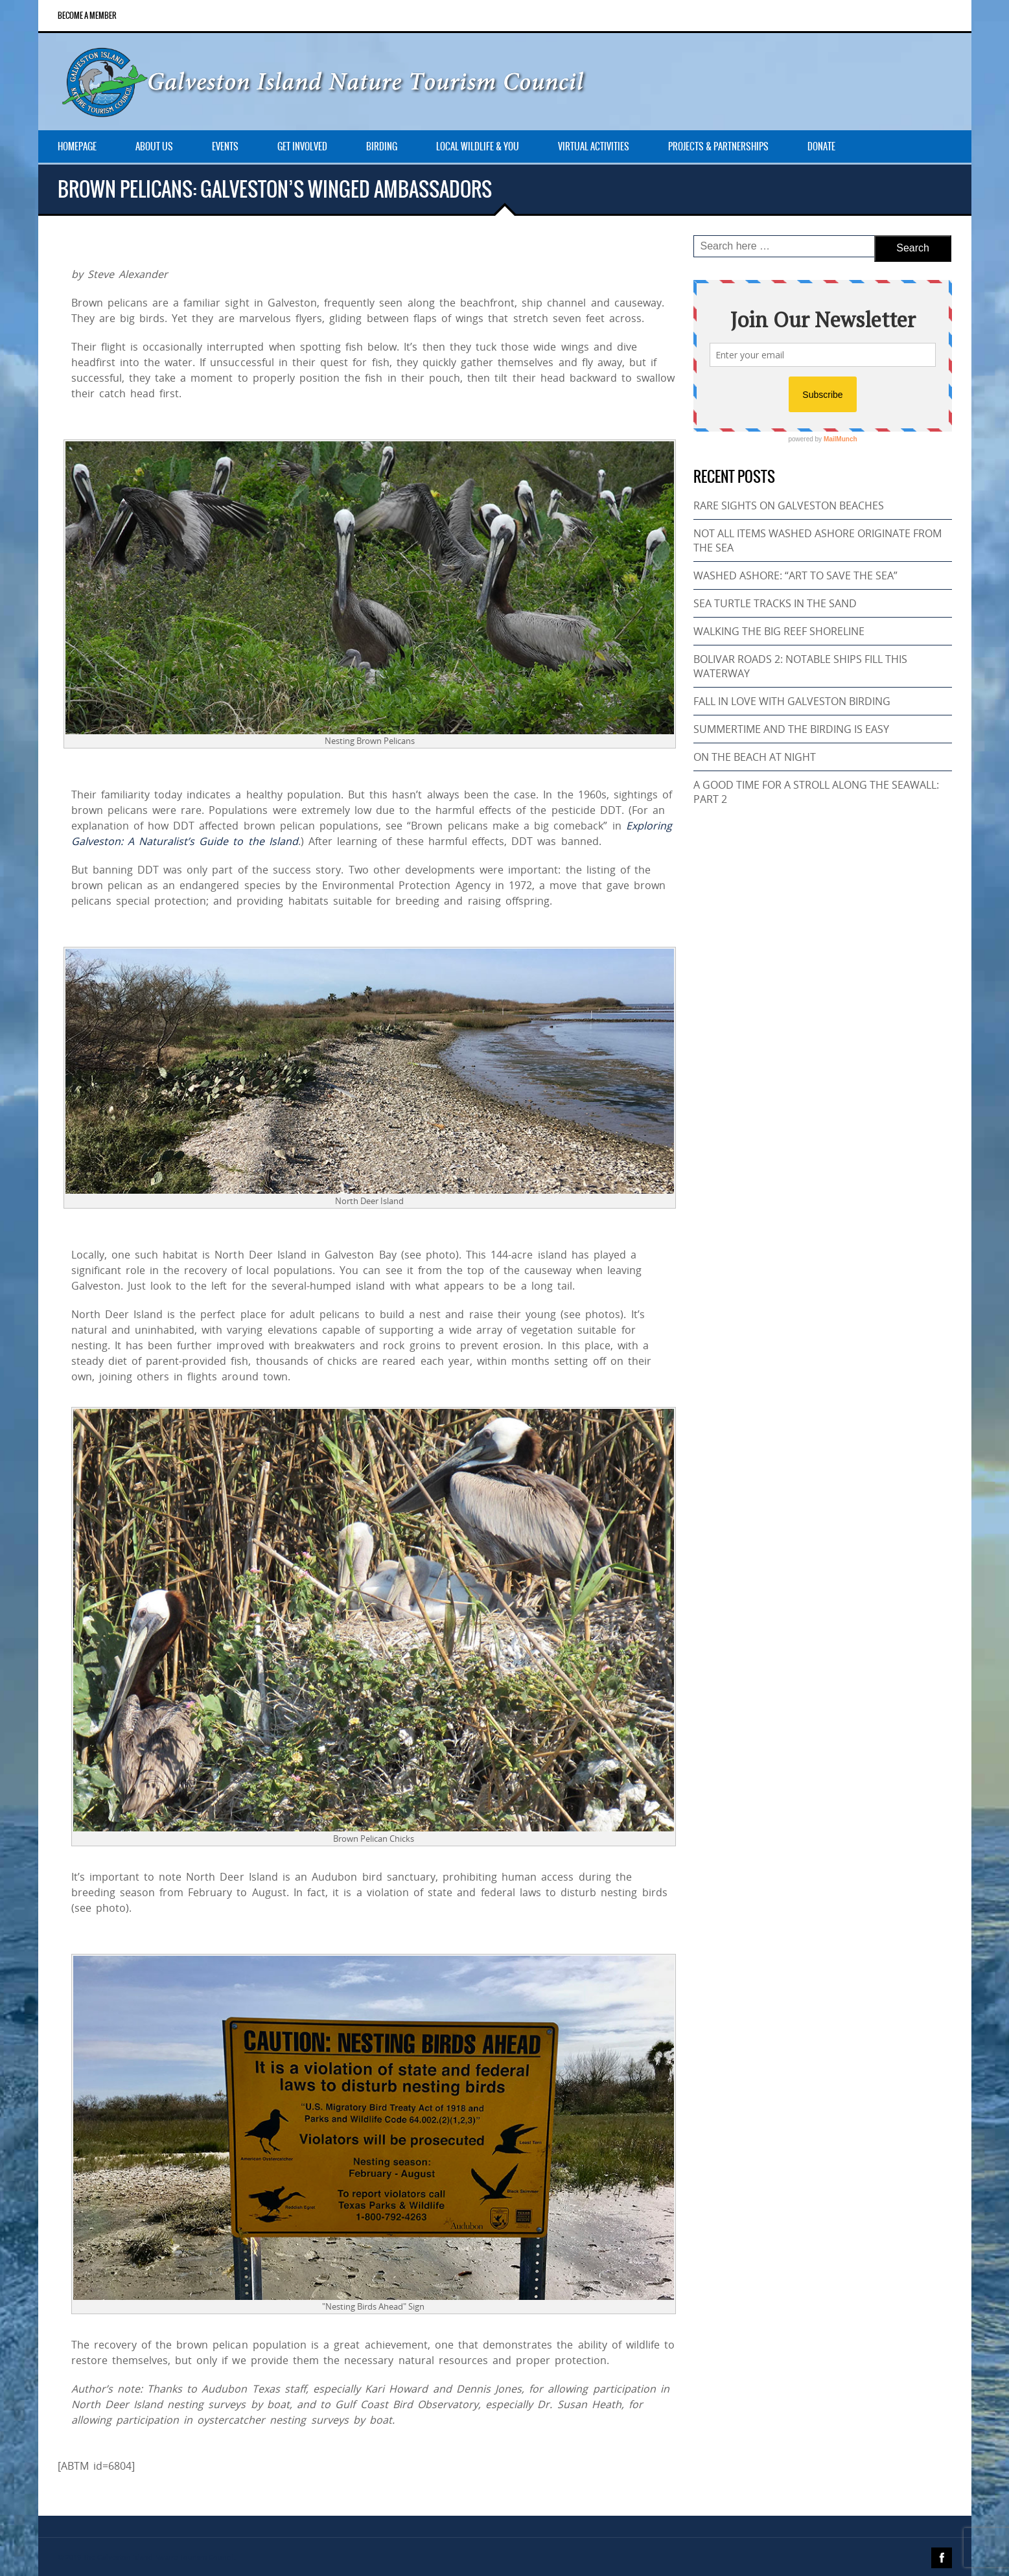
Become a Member (87, 15)
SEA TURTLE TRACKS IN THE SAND (775, 603)
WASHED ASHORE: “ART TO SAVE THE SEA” (795, 575)
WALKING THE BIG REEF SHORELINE (778, 631)
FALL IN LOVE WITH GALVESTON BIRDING (791, 701)
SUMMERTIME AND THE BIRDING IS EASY (791, 729)
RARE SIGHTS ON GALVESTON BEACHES (788, 505)
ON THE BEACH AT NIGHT (754, 757)
